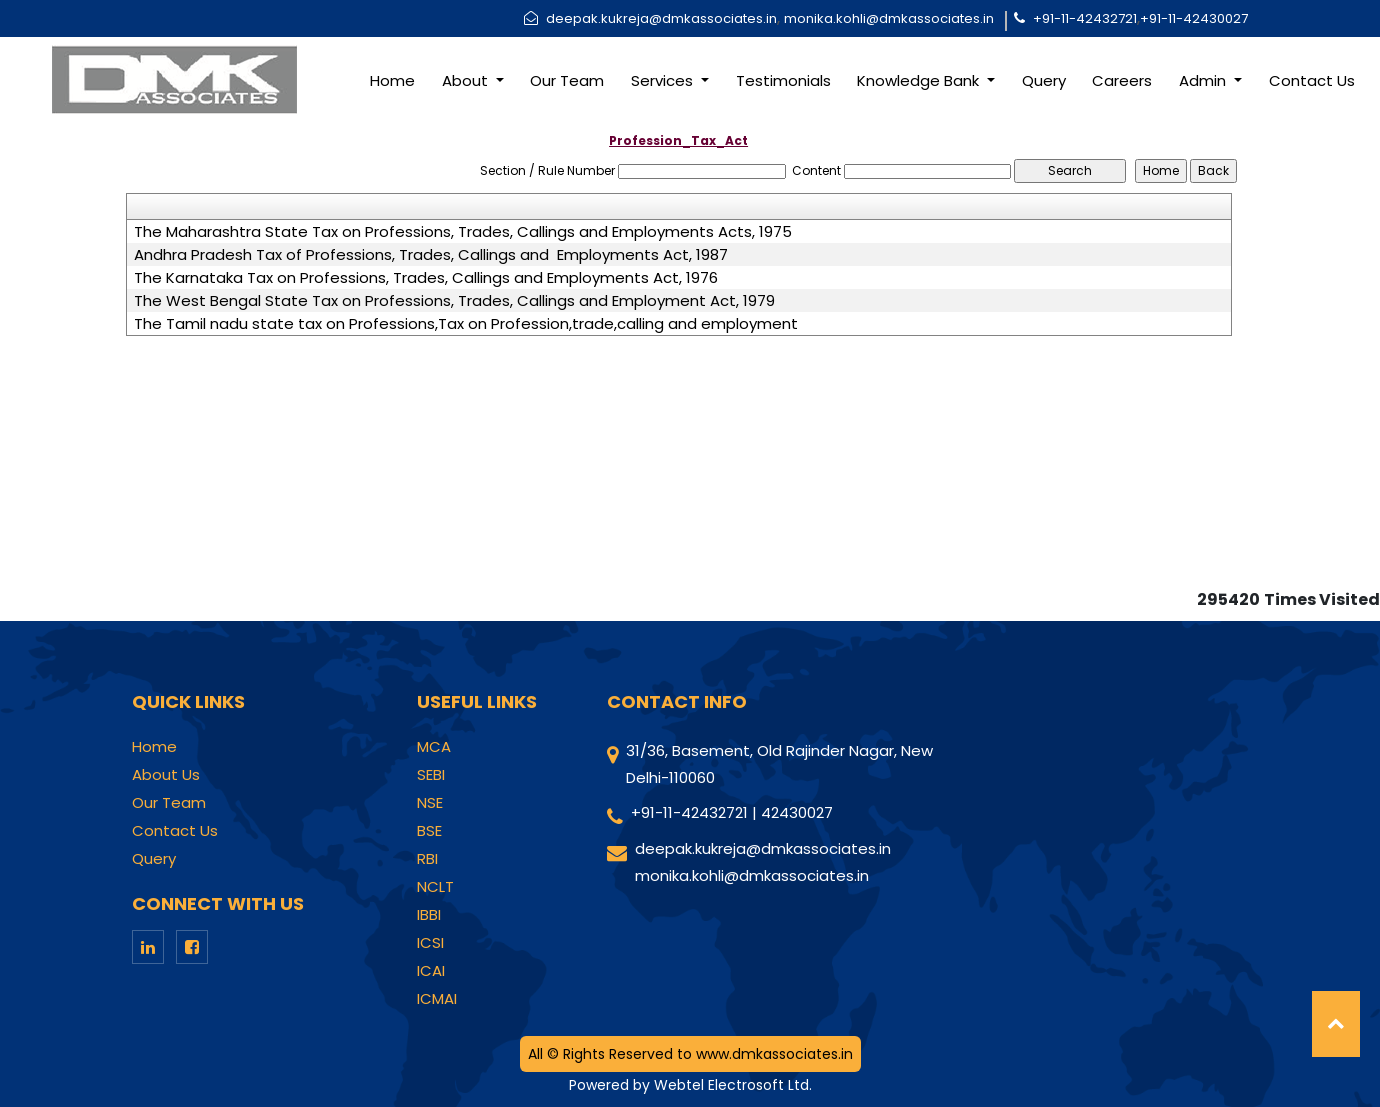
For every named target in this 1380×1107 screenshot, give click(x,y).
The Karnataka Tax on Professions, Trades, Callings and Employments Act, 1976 (426, 278)
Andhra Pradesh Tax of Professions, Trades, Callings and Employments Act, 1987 (431, 255)
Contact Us (1312, 80)
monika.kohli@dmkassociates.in (889, 18)
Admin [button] (1204, 80)
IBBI (429, 915)
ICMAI (437, 999)
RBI (427, 859)
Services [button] (664, 80)
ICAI (431, 971)
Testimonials (783, 80)
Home (392, 80)
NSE (430, 803)
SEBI (431, 775)
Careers (1122, 80)
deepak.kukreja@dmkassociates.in (661, 18)
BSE (429, 831)
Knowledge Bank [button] (920, 80)
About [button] (467, 80)
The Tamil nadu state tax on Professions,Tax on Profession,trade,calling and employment (466, 324)
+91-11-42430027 (1194, 18)
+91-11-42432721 (1085, 18)
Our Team (567, 80)
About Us (166, 775)
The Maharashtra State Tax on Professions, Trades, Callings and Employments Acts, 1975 (463, 232)
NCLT (435, 887)
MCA (434, 747)
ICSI (430, 943)
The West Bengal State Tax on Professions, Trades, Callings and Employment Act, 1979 (454, 301)
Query (1044, 80)
